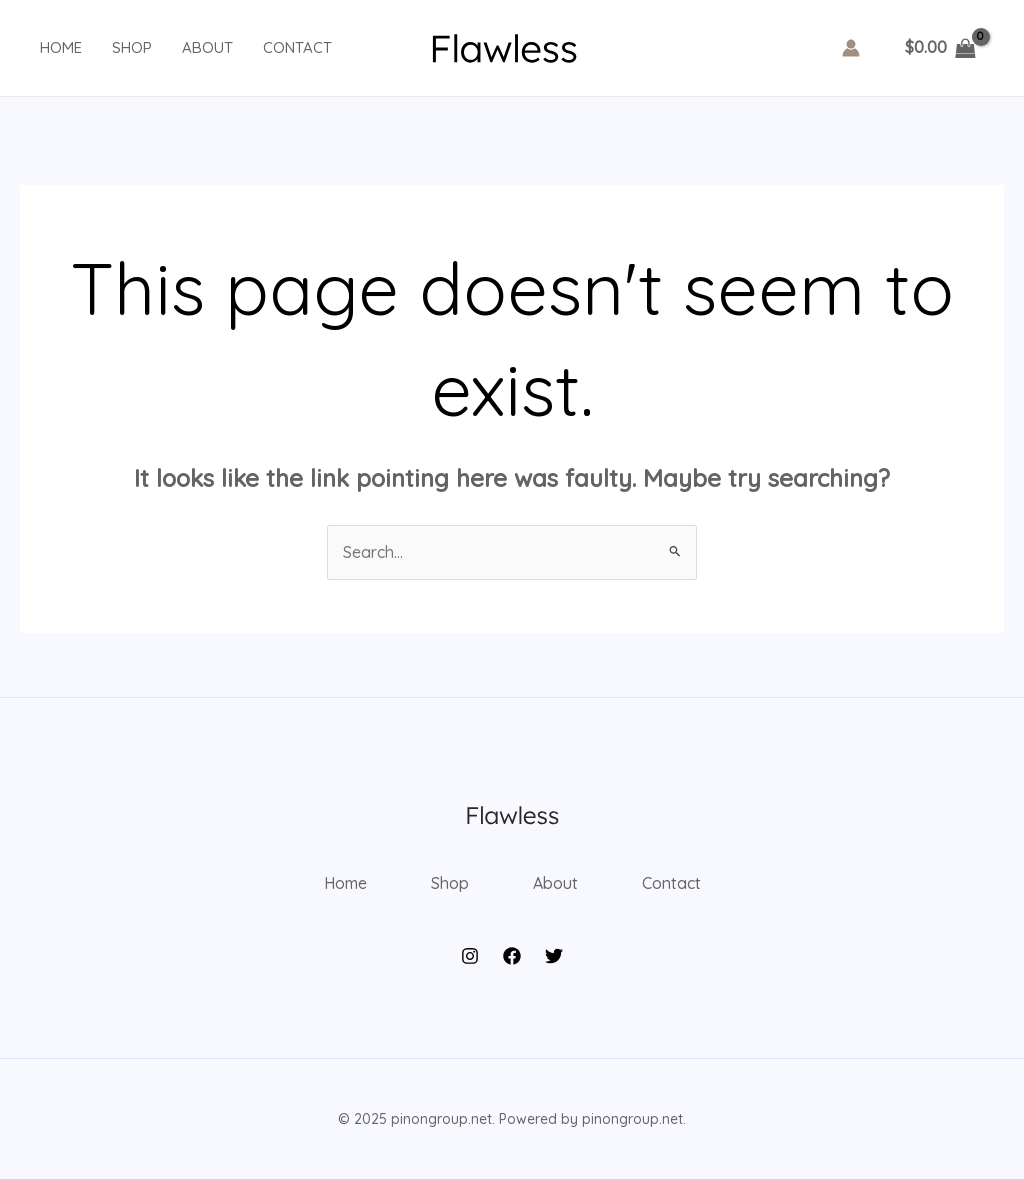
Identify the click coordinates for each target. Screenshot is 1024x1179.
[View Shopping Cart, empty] (940, 48)
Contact (297, 47)
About (207, 47)
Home (61, 47)
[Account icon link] (851, 48)
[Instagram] (470, 956)
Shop (132, 47)
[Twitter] (554, 956)
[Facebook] (512, 956)
